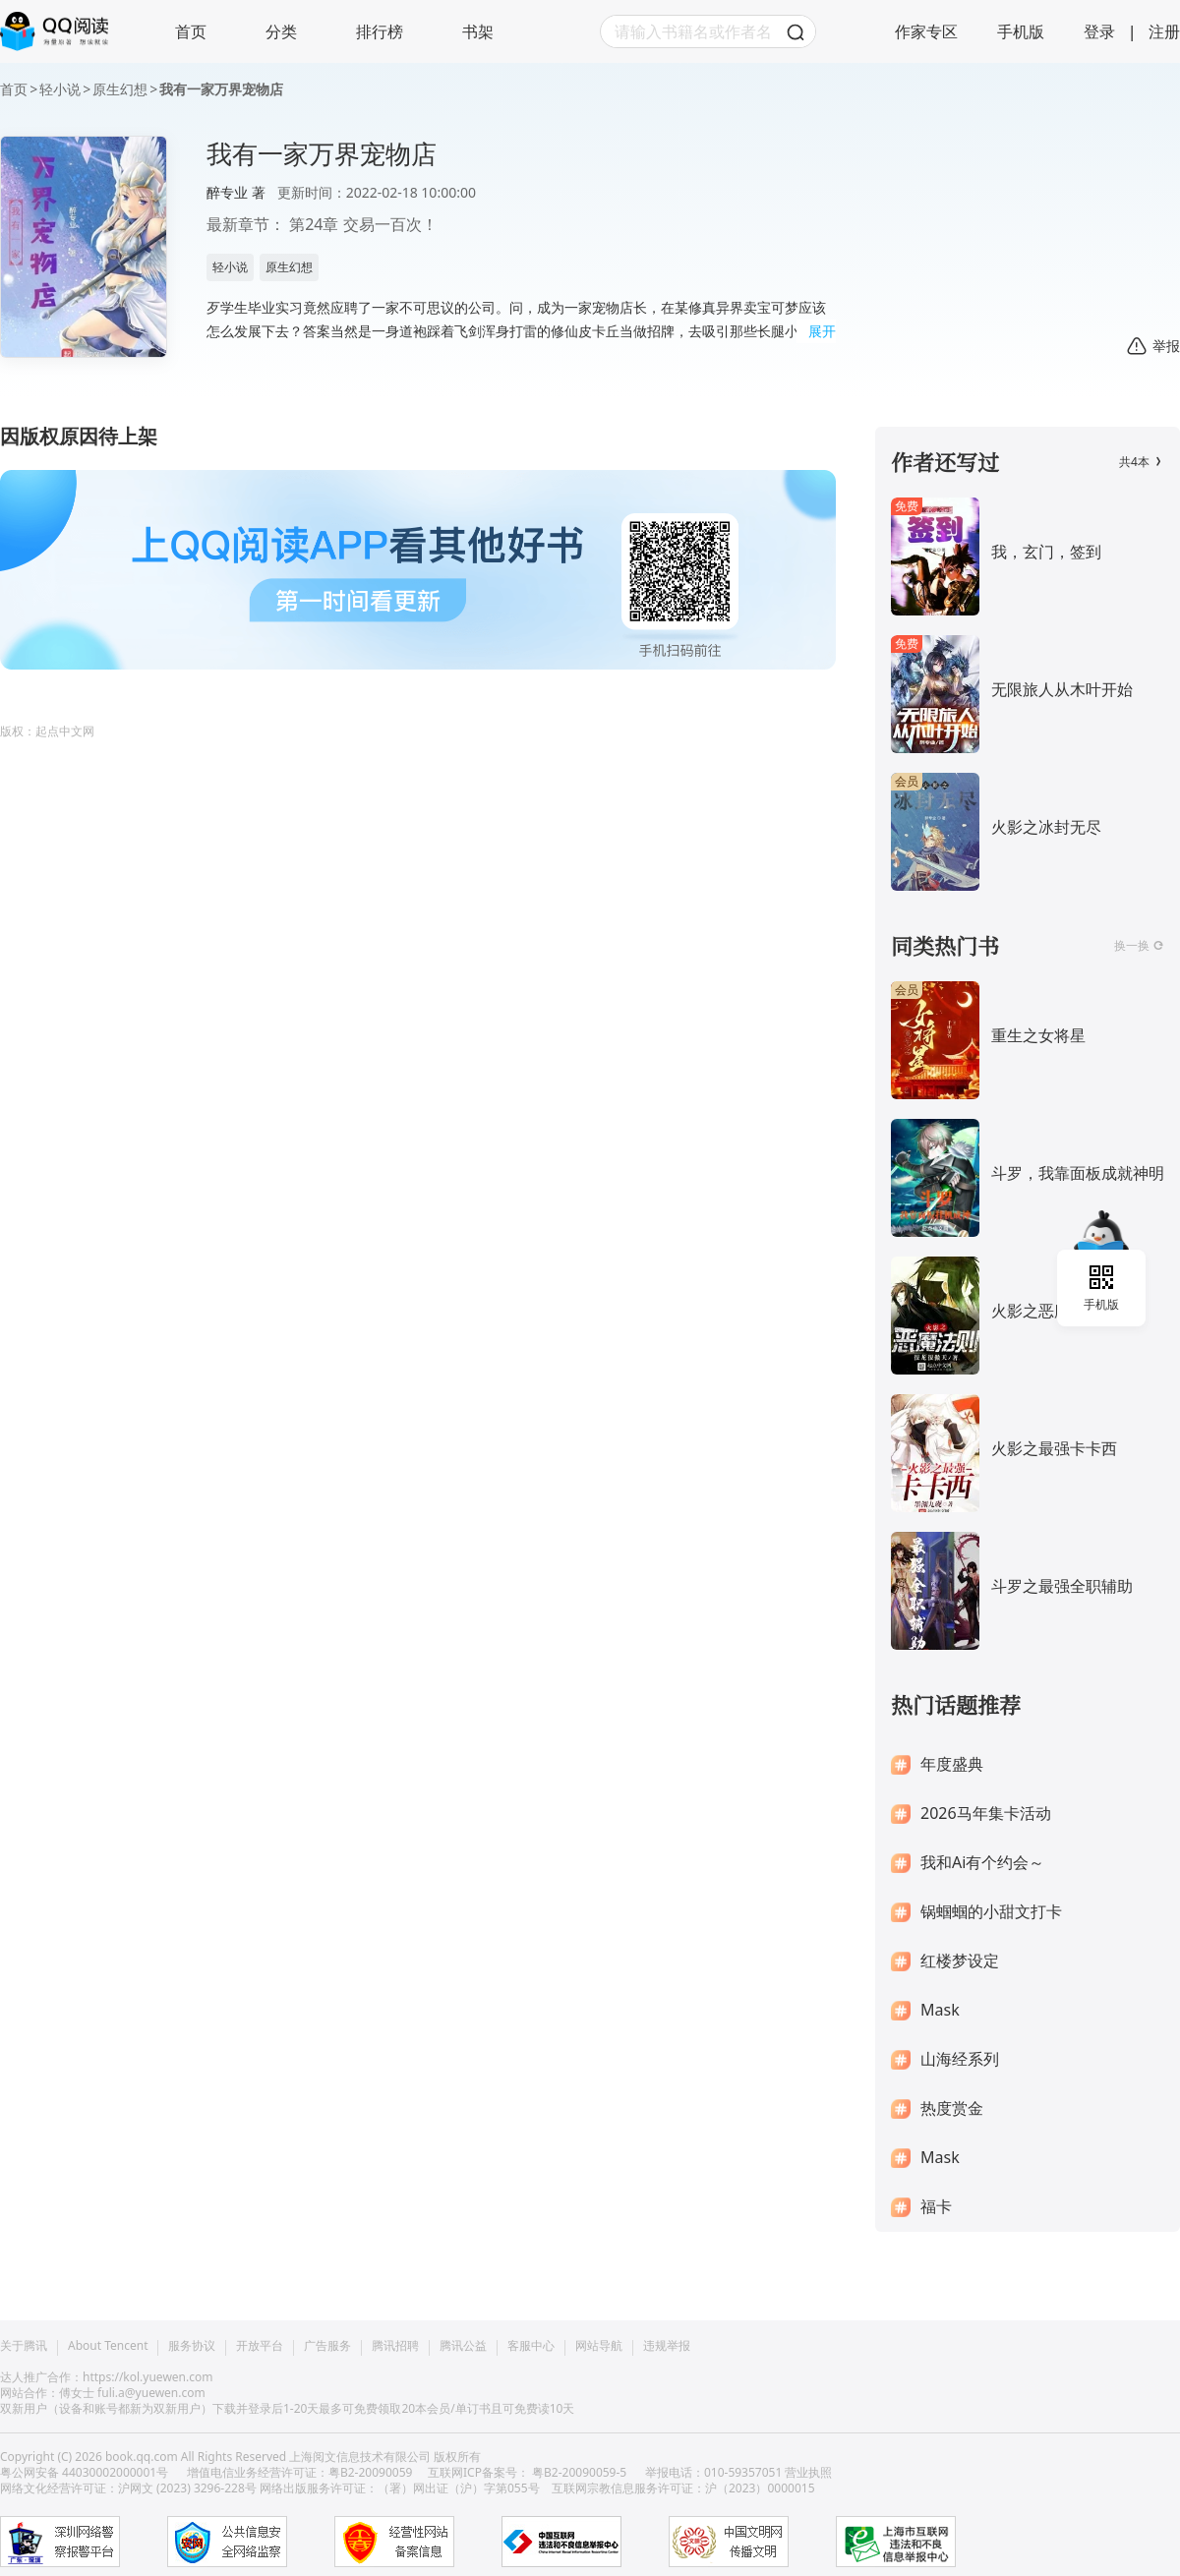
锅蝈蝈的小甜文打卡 (991, 1912)
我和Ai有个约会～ (982, 1862)
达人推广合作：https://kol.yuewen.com (106, 2377)
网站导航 (598, 2346)
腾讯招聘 (395, 2346)
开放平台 (259, 2346)
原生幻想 (120, 89)
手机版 (1020, 31)
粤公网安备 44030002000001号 (85, 2472)
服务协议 (191, 2346)
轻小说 (60, 89)
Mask (940, 2010)
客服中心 (531, 2346)
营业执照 (808, 2472)
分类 (281, 31)
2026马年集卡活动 (985, 1813)
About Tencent (108, 2346)
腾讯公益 (463, 2346)
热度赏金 (951, 2108)
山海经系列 (959, 2059)
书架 (478, 31)
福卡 (936, 2206)
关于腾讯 (23, 2346)
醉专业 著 (236, 192)
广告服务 (327, 2346)
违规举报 (666, 2346)
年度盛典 (951, 1764)
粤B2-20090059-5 (579, 2472)
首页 (190, 31)
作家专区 (926, 31)
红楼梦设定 (959, 1961)
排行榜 (379, 31)
